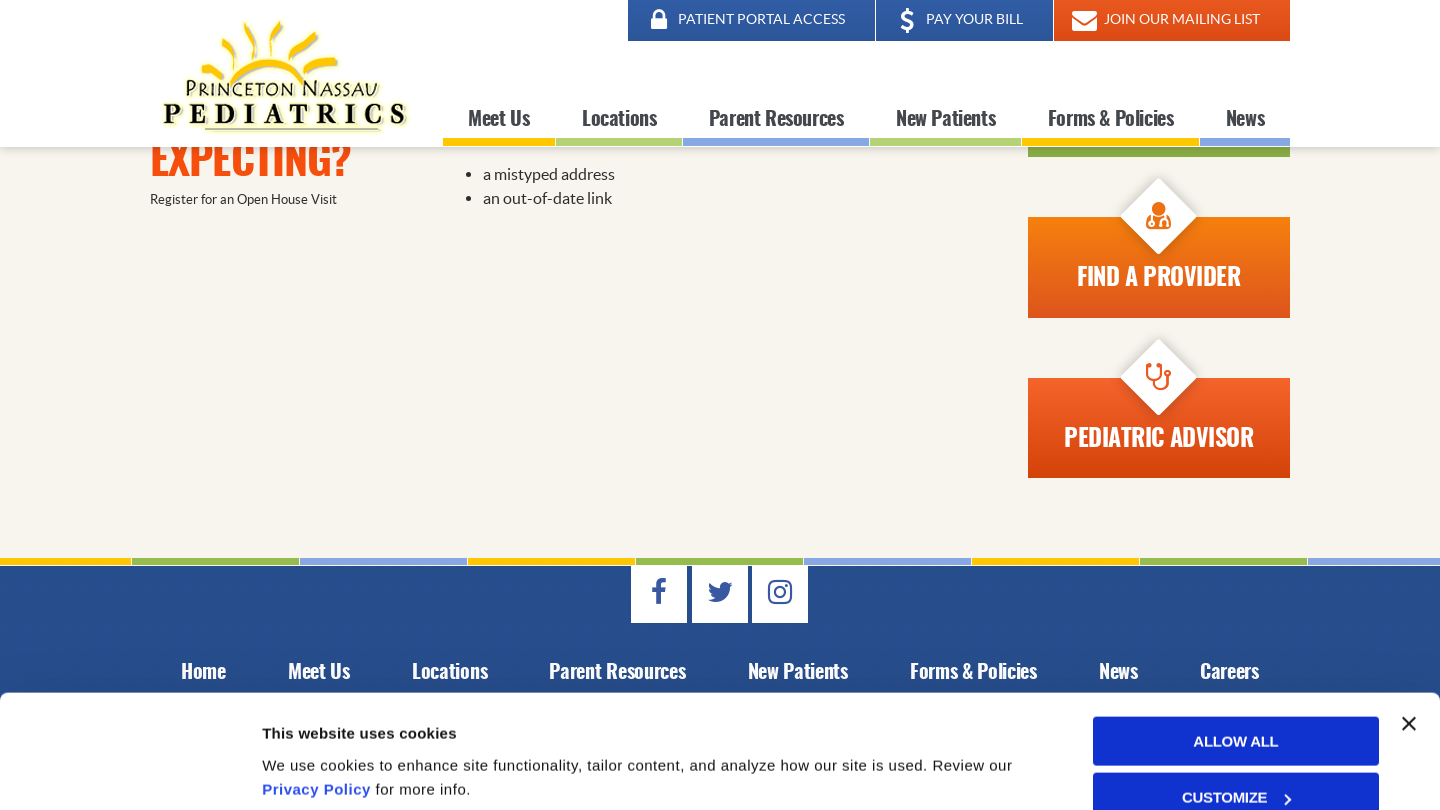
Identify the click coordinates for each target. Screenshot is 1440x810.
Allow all (1235, 667)
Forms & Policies (1111, 120)
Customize (1236, 723)
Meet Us (498, 120)
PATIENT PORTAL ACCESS (744, 20)
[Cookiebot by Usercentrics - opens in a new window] (129, 771)
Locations (619, 120)
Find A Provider (1158, 254)
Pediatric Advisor (1158, 415)
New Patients (945, 120)
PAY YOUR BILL (957, 20)
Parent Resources (776, 120)
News (1245, 120)
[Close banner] (1409, 650)
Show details (308, 770)
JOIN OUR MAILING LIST (1164, 20)
